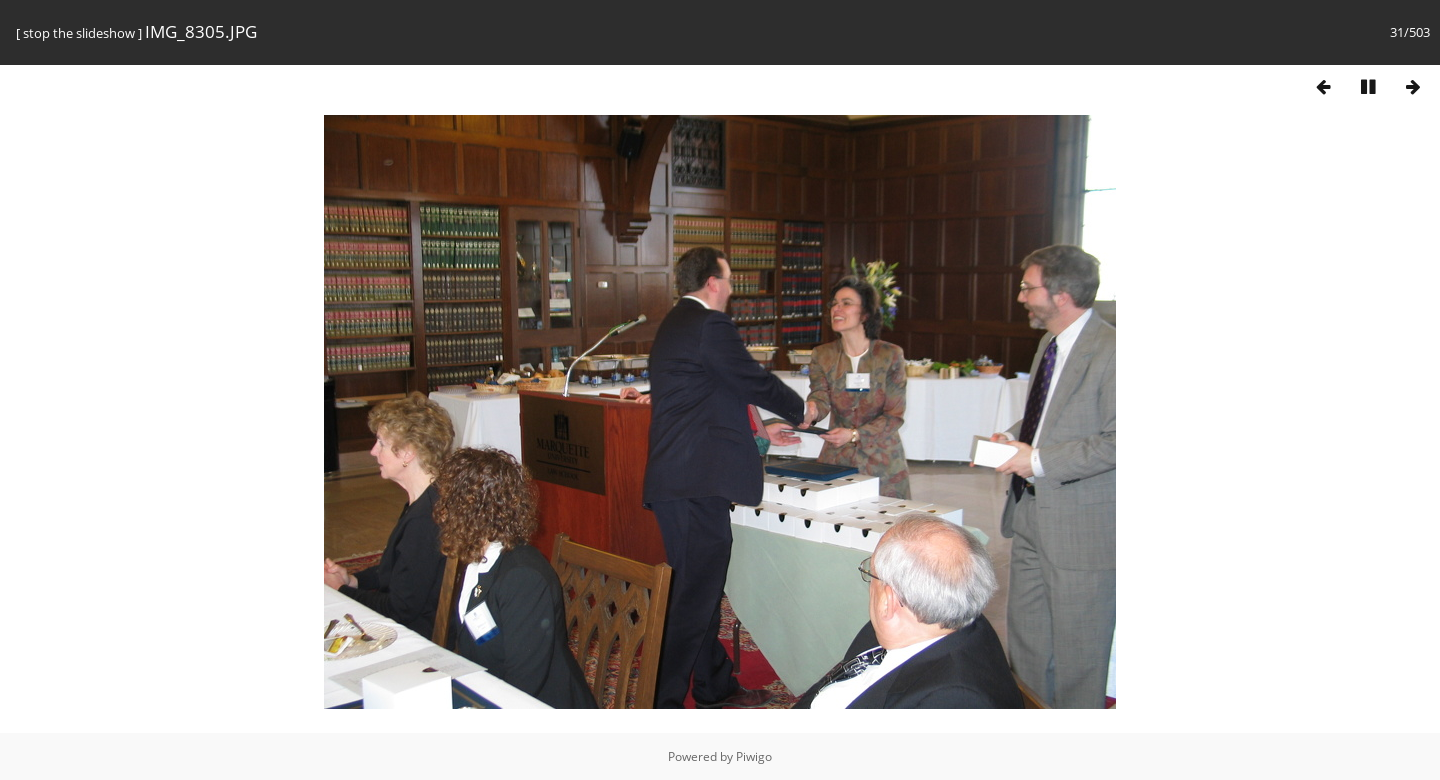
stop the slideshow (79, 33)
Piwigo (754, 756)
